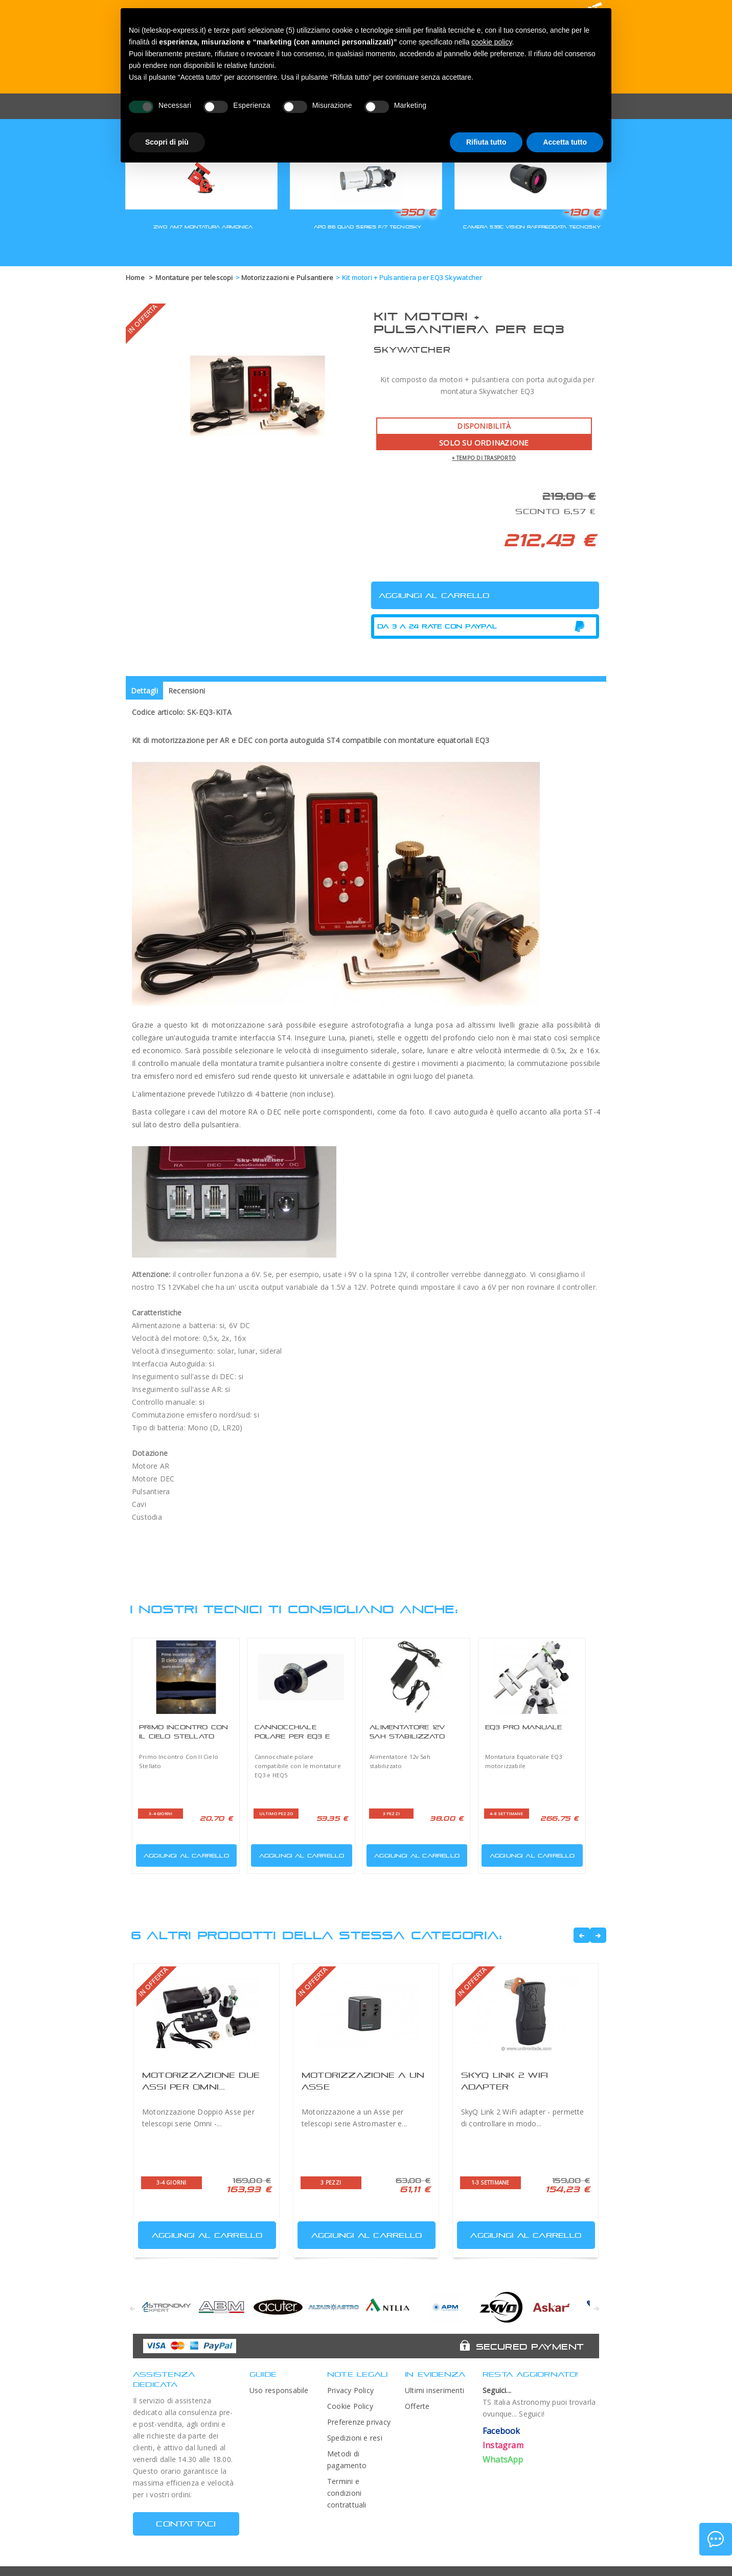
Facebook (501, 2430)
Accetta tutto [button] (565, 142)
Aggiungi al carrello (183, 1853)
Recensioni (186, 690)
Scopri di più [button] (167, 142)
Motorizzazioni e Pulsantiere (287, 277)
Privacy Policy (350, 2390)
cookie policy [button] (491, 42)
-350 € (415, 212)
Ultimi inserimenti (434, 2390)
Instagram (503, 2445)
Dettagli (144, 690)
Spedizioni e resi (354, 2438)
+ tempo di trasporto (484, 457)
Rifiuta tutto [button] (486, 142)
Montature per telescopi (194, 277)
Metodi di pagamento (347, 2459)
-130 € (581, 212)
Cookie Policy (350, 2406)
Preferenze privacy (359, 2422)
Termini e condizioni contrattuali (347, 2493)
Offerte (417, 2406)
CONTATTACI (186, 2523)
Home (135, 277)
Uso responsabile (279, 2390)
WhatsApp (503, 2459)
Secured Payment (530, 2346)
